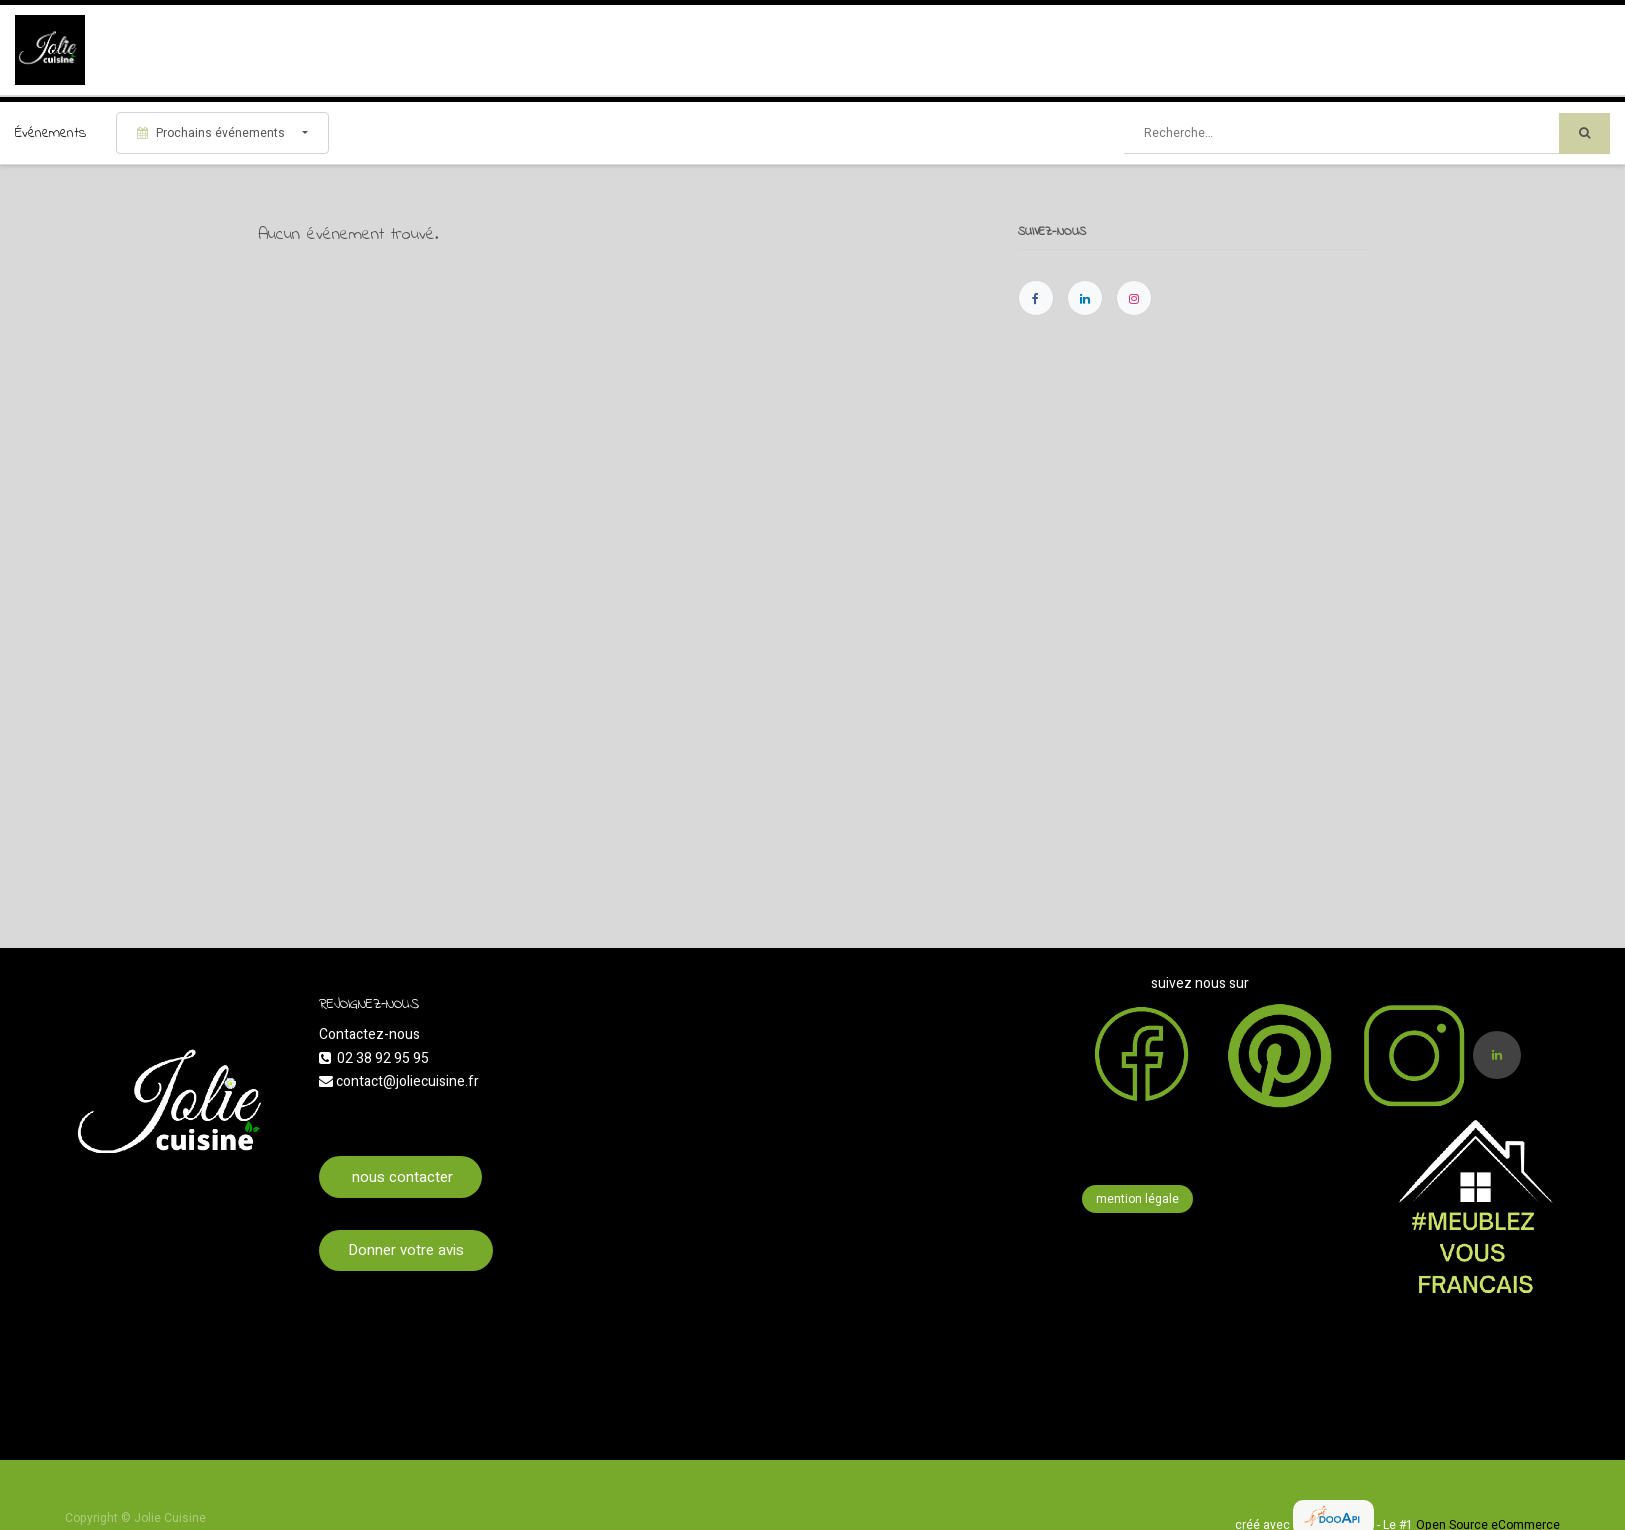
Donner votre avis (406, 1250)
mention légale (1137, 1199)
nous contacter (400, 1177)
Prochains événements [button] (212, 133)
